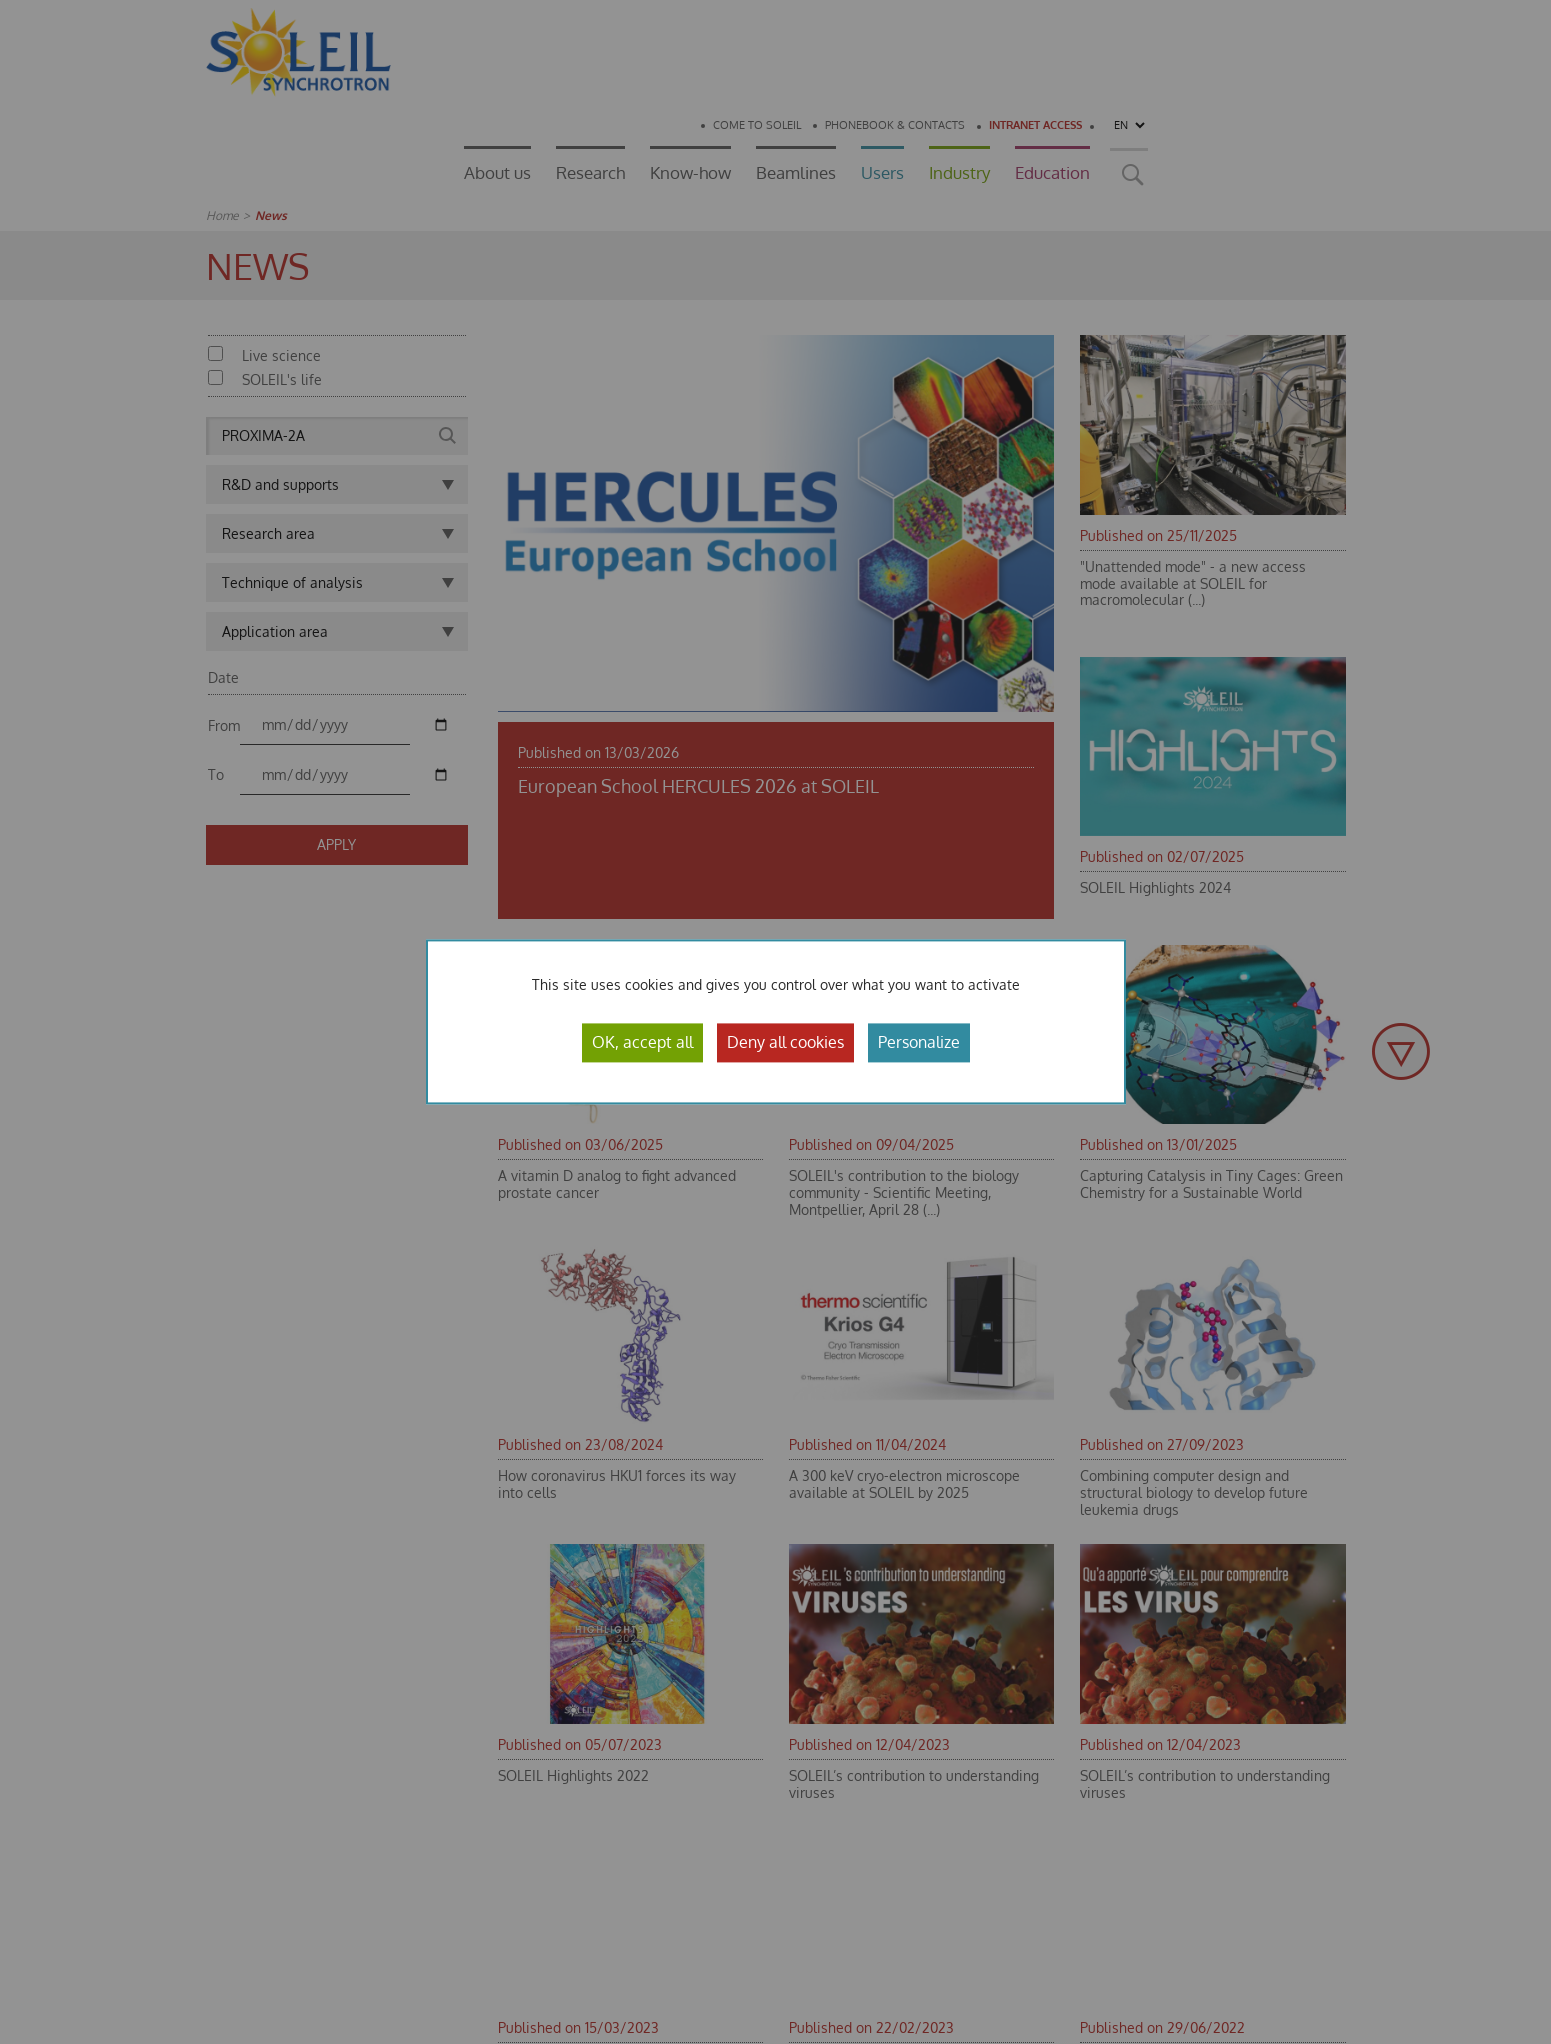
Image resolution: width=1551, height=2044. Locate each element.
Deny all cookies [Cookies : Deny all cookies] (785, 1042)
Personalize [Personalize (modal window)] (919, 1042)
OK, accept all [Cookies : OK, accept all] (642, 1042)
